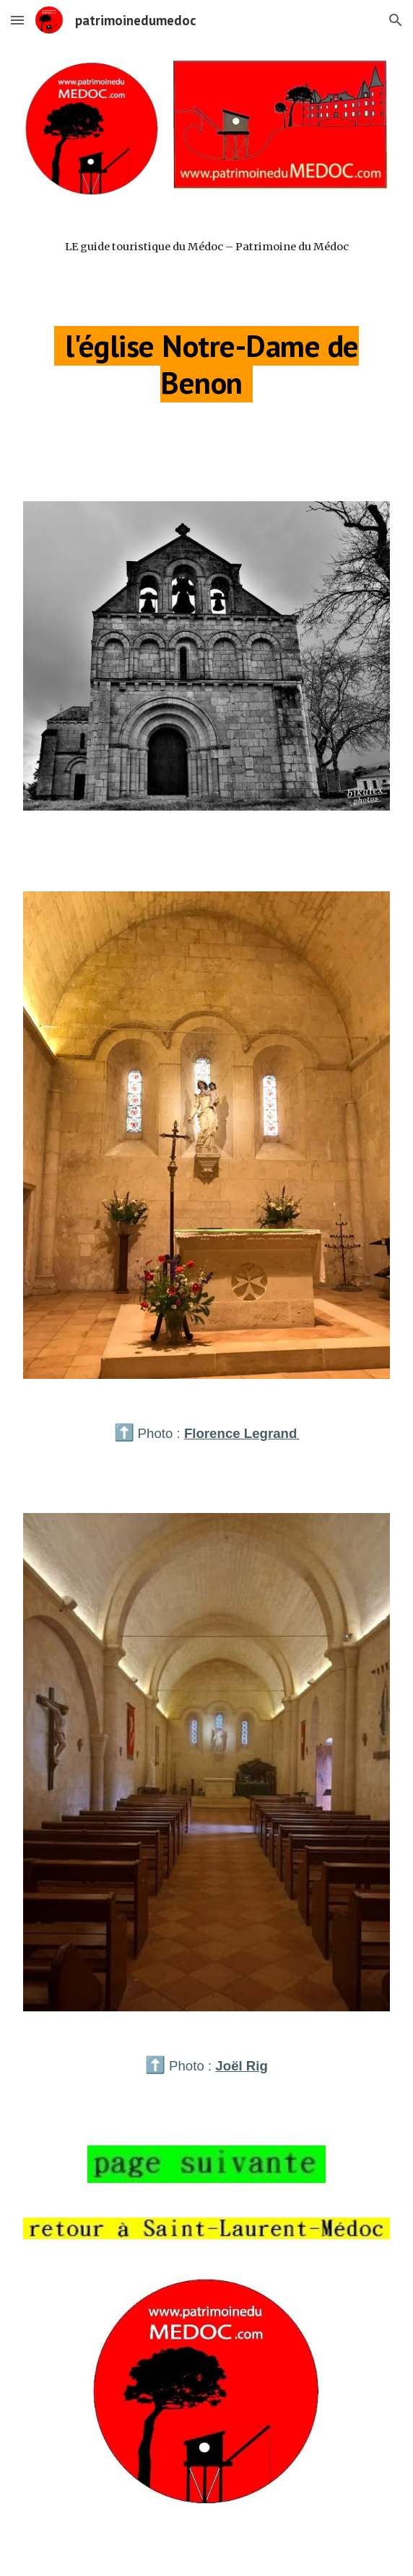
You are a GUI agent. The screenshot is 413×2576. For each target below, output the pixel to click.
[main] (206, 259)
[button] (17, 20)
